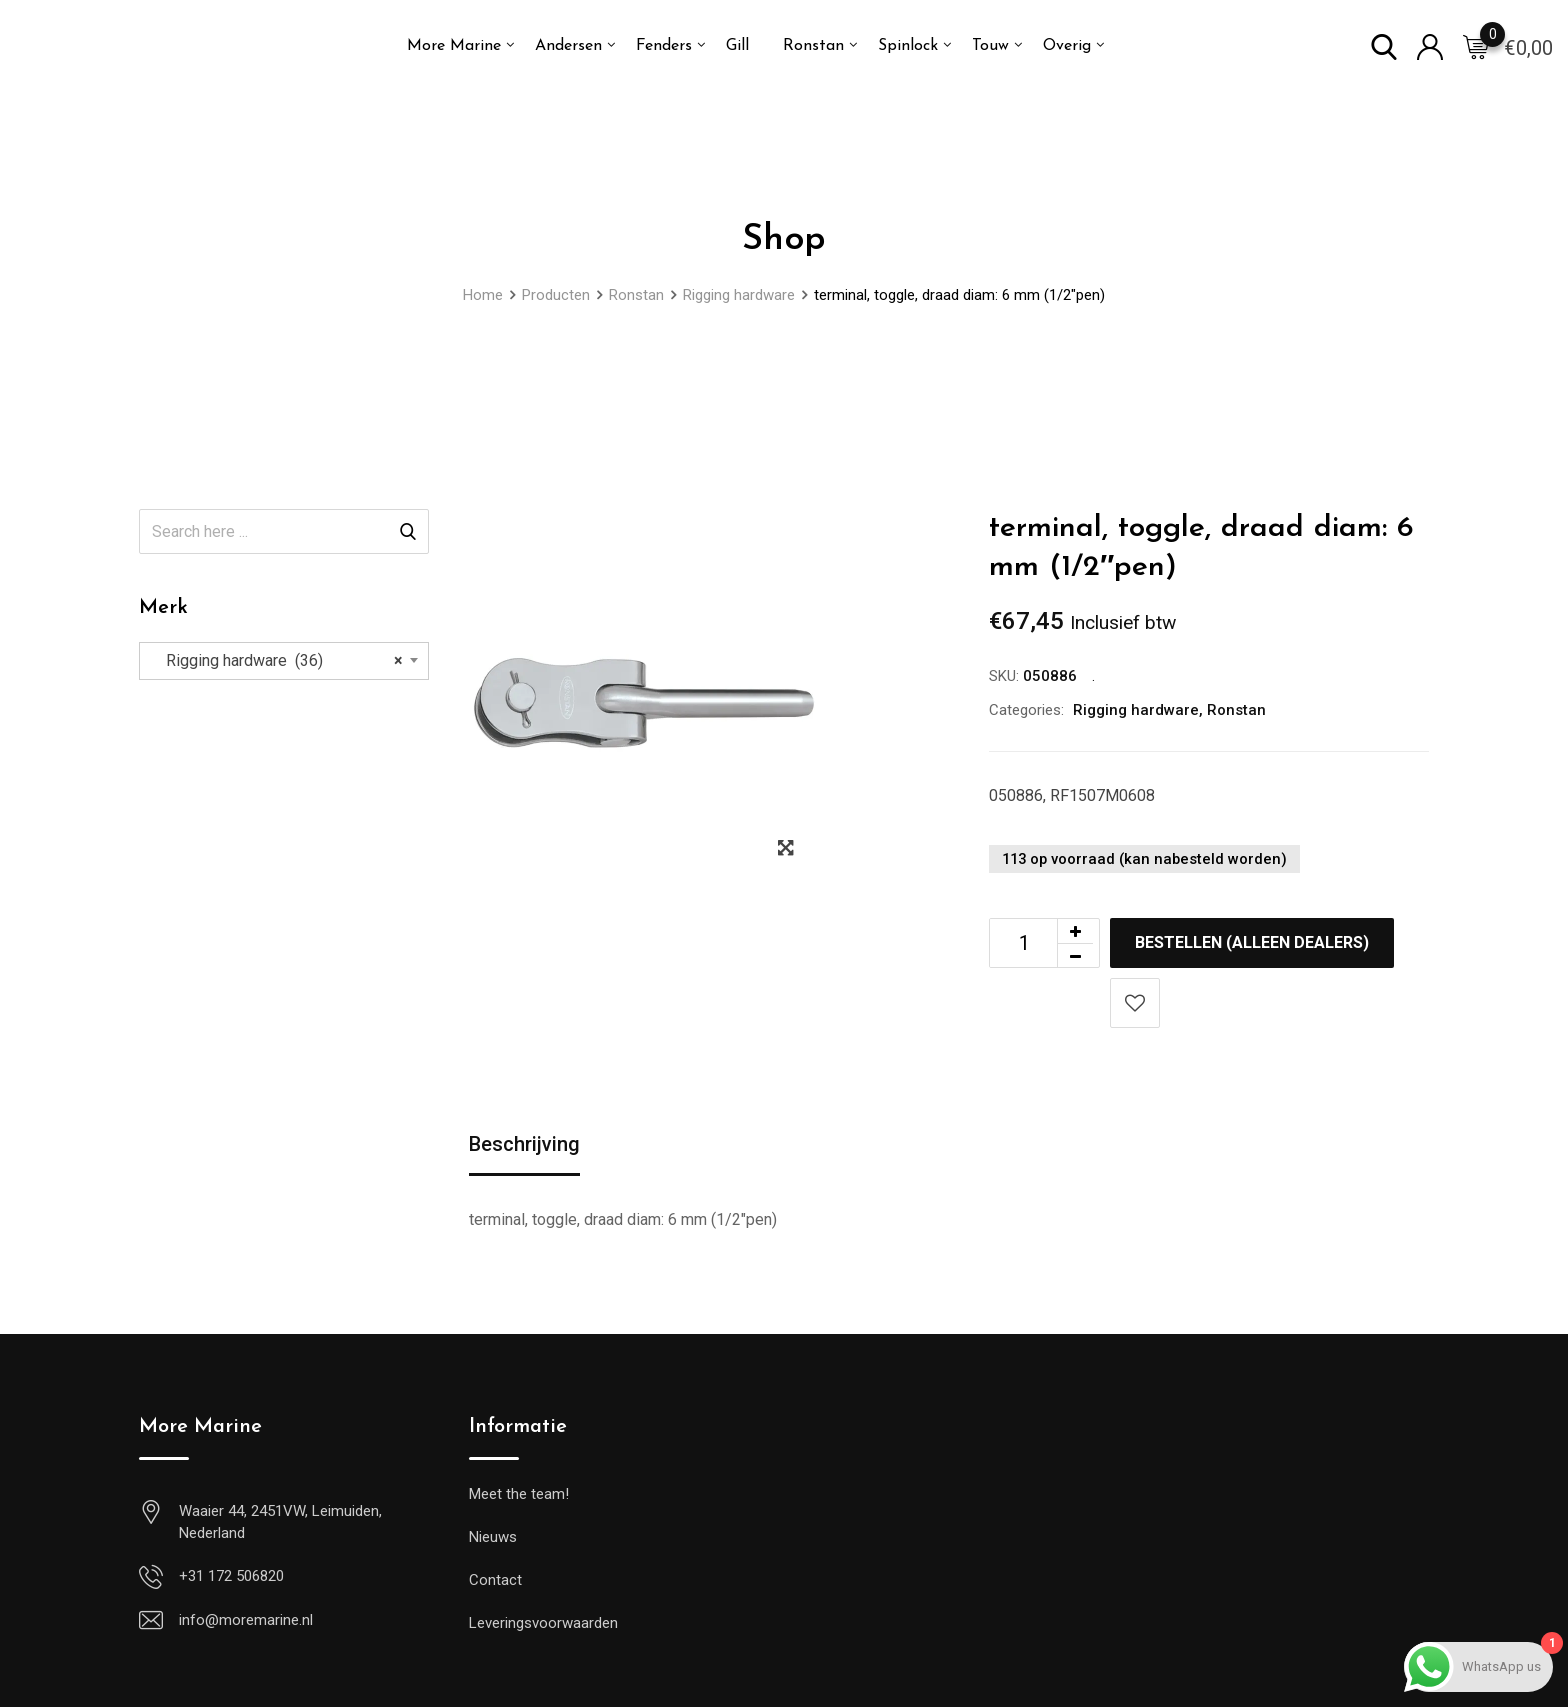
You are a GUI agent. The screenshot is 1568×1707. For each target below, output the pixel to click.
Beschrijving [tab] (524, 1145)
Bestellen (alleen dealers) (1252, 942)
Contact (495, 1580)
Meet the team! (519, 1494)
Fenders (664, 46)
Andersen (568, 46)
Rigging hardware (1136, 710)
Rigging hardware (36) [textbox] (278, 661)
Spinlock (908, 46)
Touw (990, 46)
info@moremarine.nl (246, 1620)
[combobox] (284, 661)
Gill (737, 46)
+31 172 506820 (231, 1576)
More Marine (454, 46)
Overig (1067, 46)
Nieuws (493, 1537)
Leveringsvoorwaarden (543, 1623)
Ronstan (813, 46)
